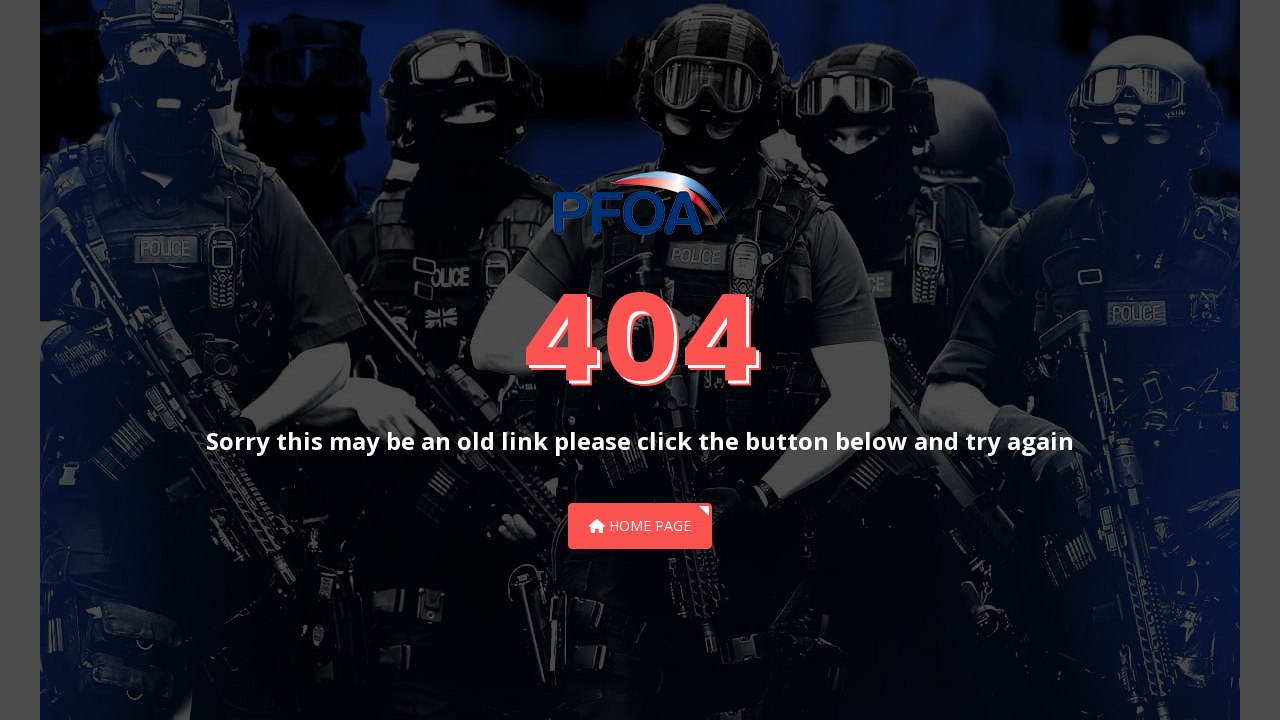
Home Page (640, 525)
